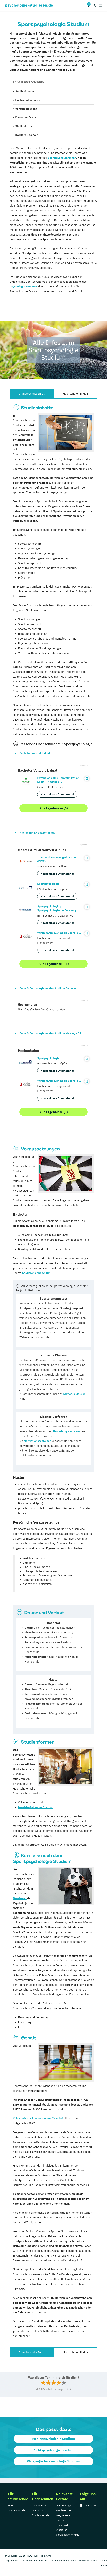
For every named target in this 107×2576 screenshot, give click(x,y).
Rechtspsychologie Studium (54, 2450)
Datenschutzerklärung (34, 2560)
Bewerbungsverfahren (67, 1431)
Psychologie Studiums (24, 286)
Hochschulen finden (28, 100)
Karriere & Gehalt (26, 135)
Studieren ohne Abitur (36, 1273)
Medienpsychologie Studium (53, 2438)
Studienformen (24, 126)
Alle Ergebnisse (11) (53, 964)
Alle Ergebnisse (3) (53, 1112)
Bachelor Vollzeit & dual (34, 753)
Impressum (11, 2560)
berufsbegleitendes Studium (35, 1807)
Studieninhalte (24, 91)
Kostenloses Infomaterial (57, 794)
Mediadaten (39, 2505)
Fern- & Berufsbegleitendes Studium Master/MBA (50, 1033)
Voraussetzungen (26, 109)
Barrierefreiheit (88, 2560)
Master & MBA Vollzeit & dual (37, 832)
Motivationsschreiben (37, 1441)
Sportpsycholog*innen (62, 158)
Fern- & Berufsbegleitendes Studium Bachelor (48, 988)
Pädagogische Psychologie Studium (53, 2461)
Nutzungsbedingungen (63, 2560)
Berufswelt (20, 1898)
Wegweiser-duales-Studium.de (63, 2520)
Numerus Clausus (74, 1394)
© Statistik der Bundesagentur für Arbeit (38, 2118)
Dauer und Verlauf (26, 117)
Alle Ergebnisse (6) (53, 808)
